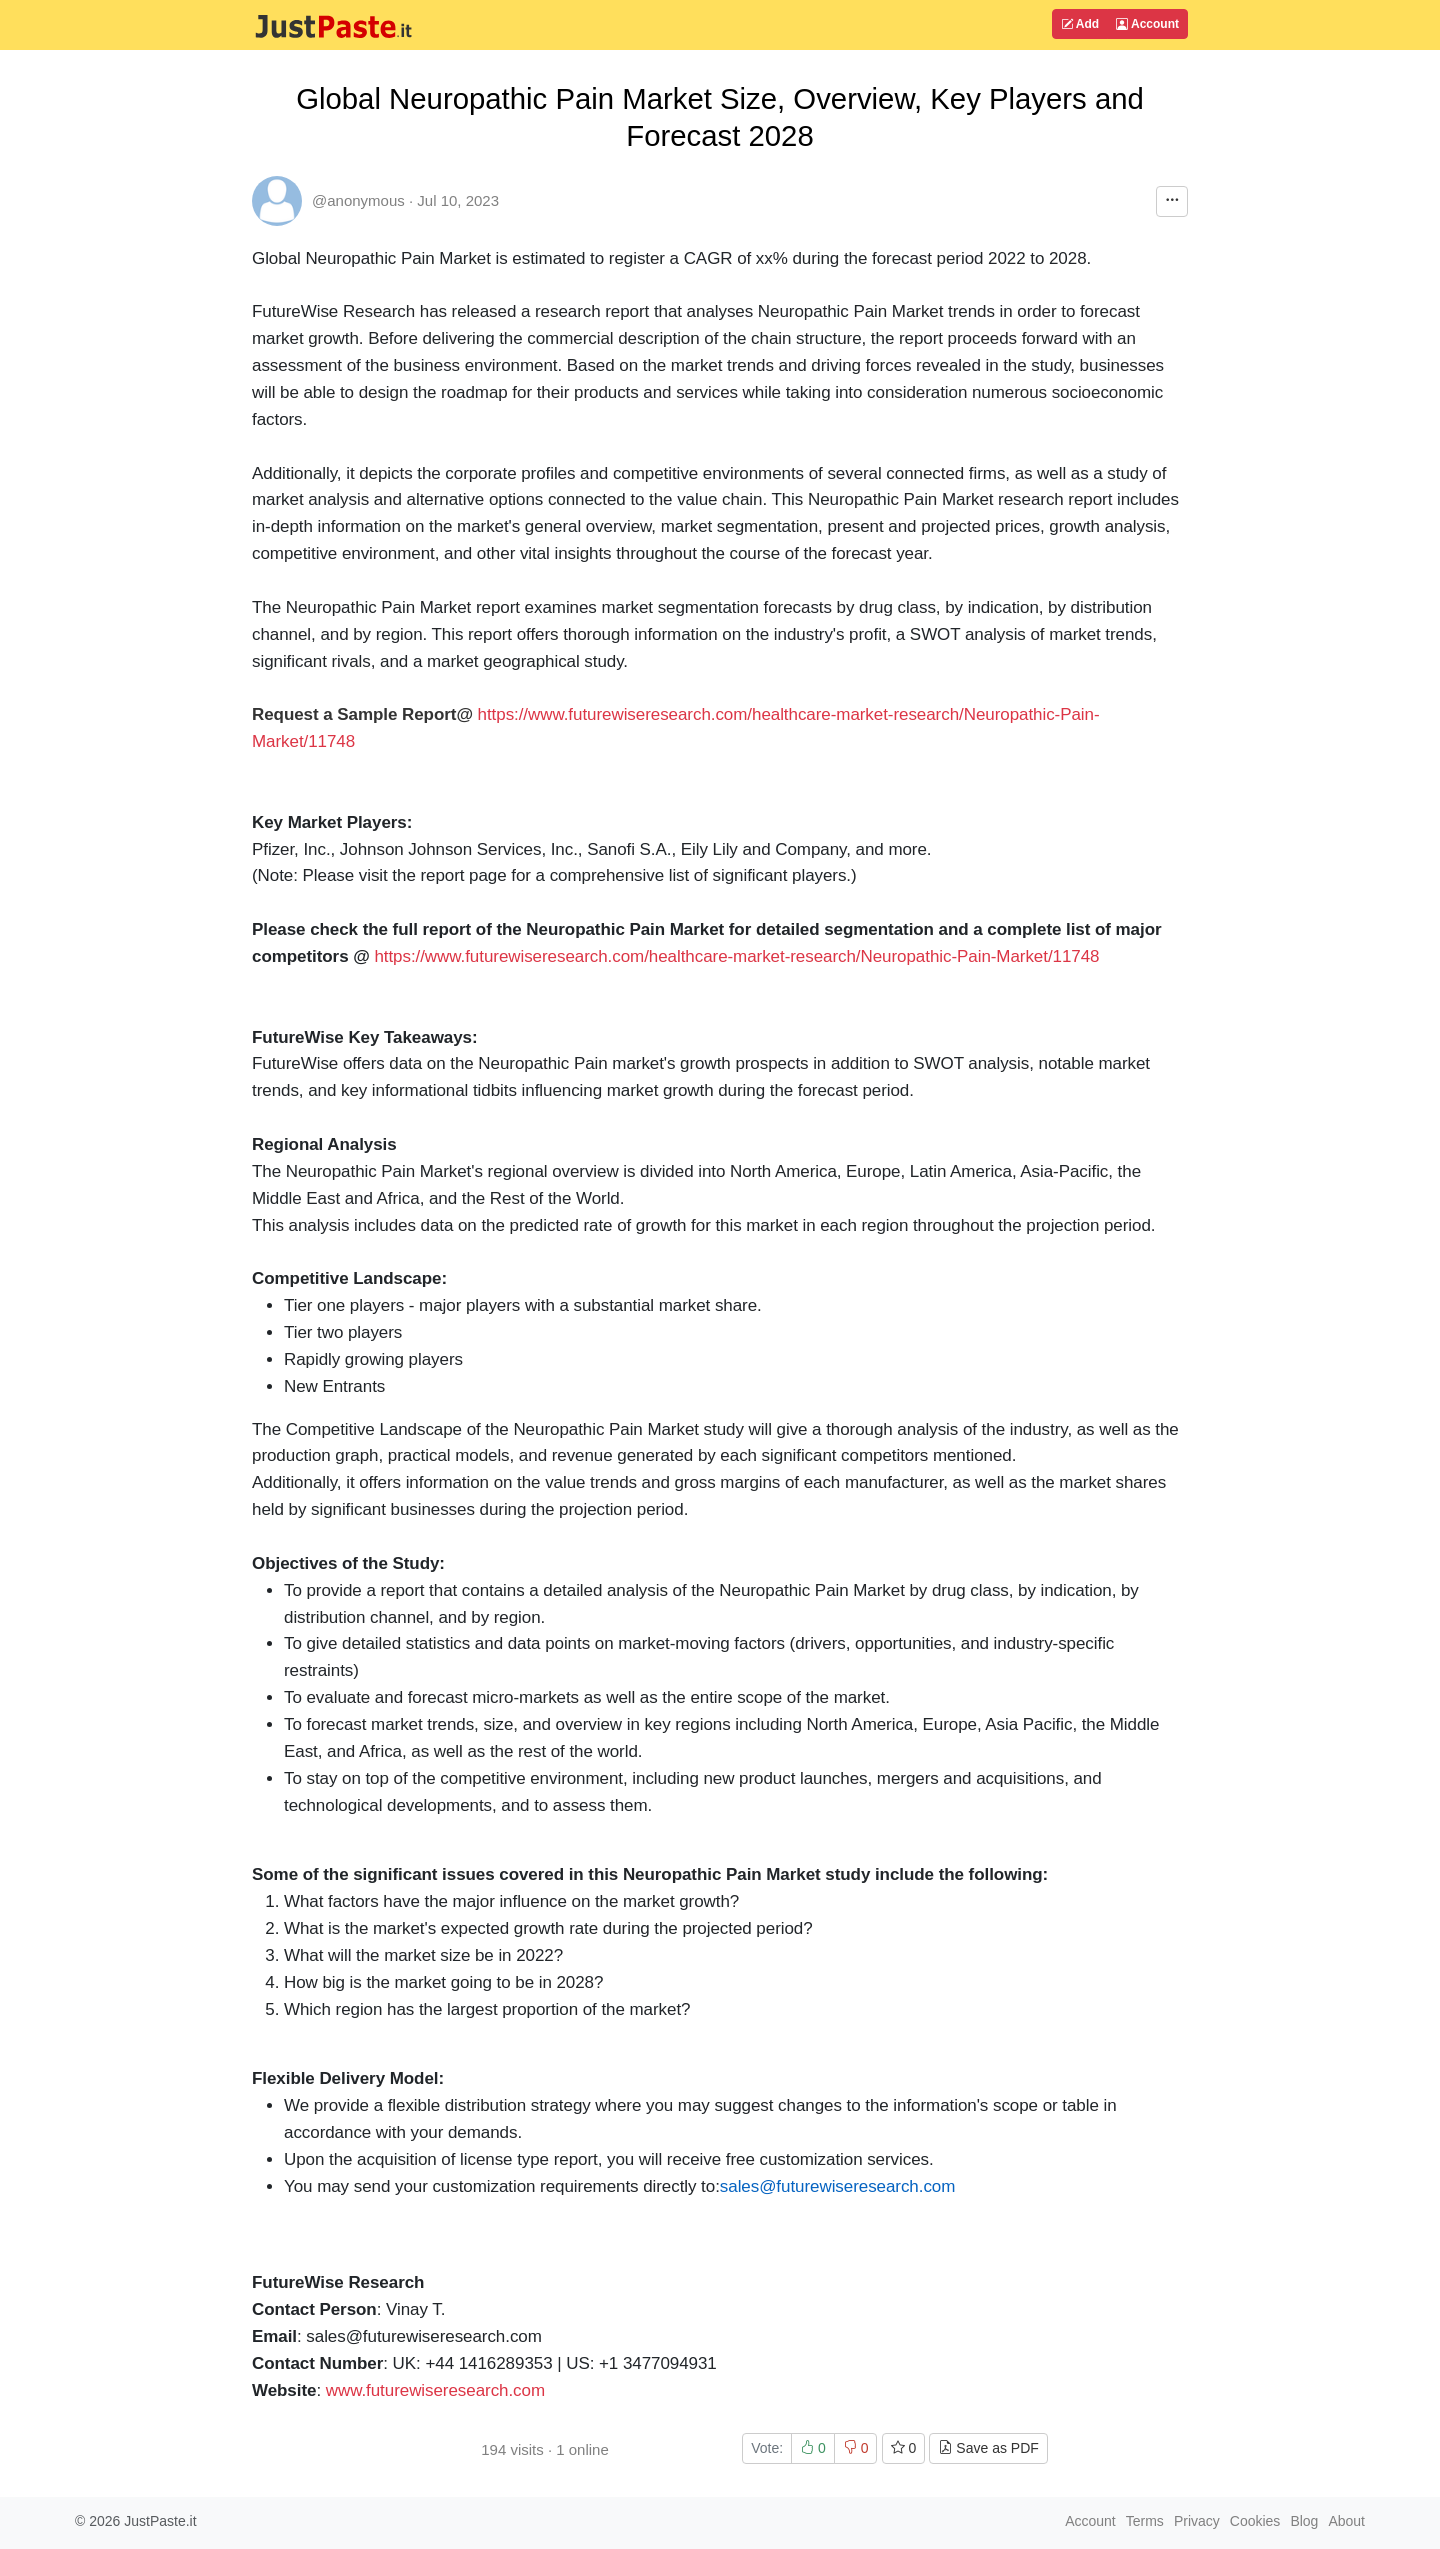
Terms (1145, 2521)
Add (1080, 24)
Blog (1304, 2521)
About (1346, 2521)
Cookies (1255, 2521)
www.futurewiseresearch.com (435, 2390)
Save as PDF (988, 2448)
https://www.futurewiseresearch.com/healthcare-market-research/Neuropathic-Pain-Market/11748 (736, 956)
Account (1147, 24)
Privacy (1197, 2521)
